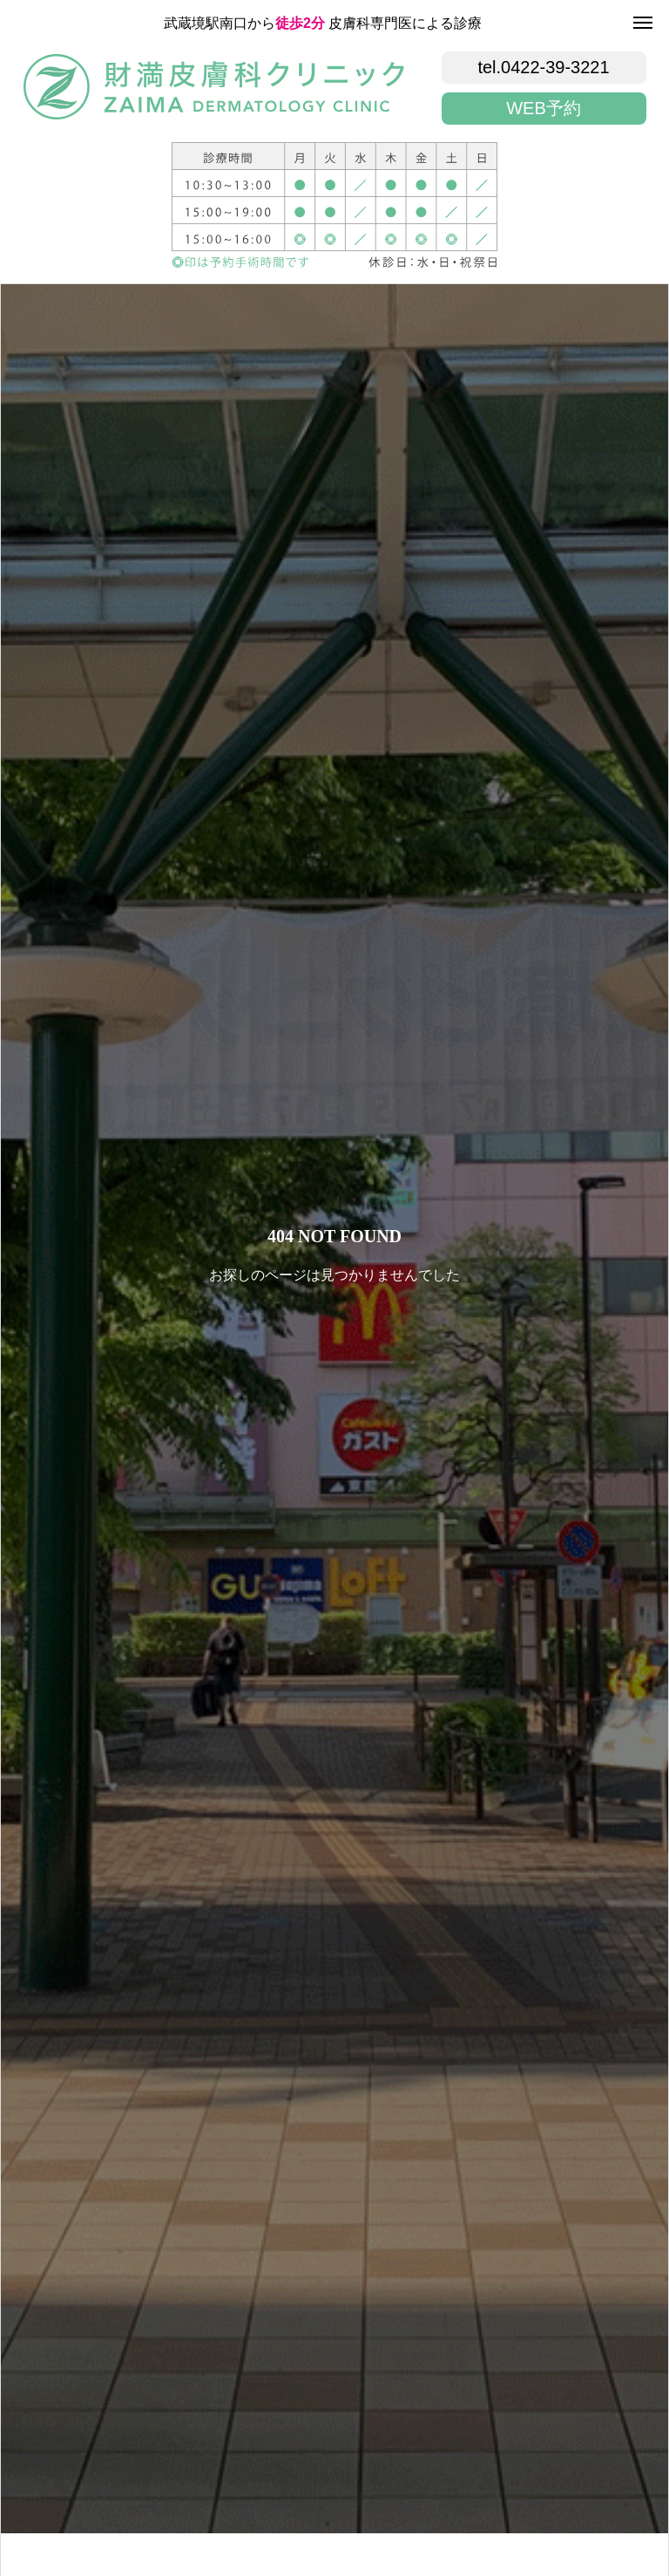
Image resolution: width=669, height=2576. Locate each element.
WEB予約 (543, 108)
